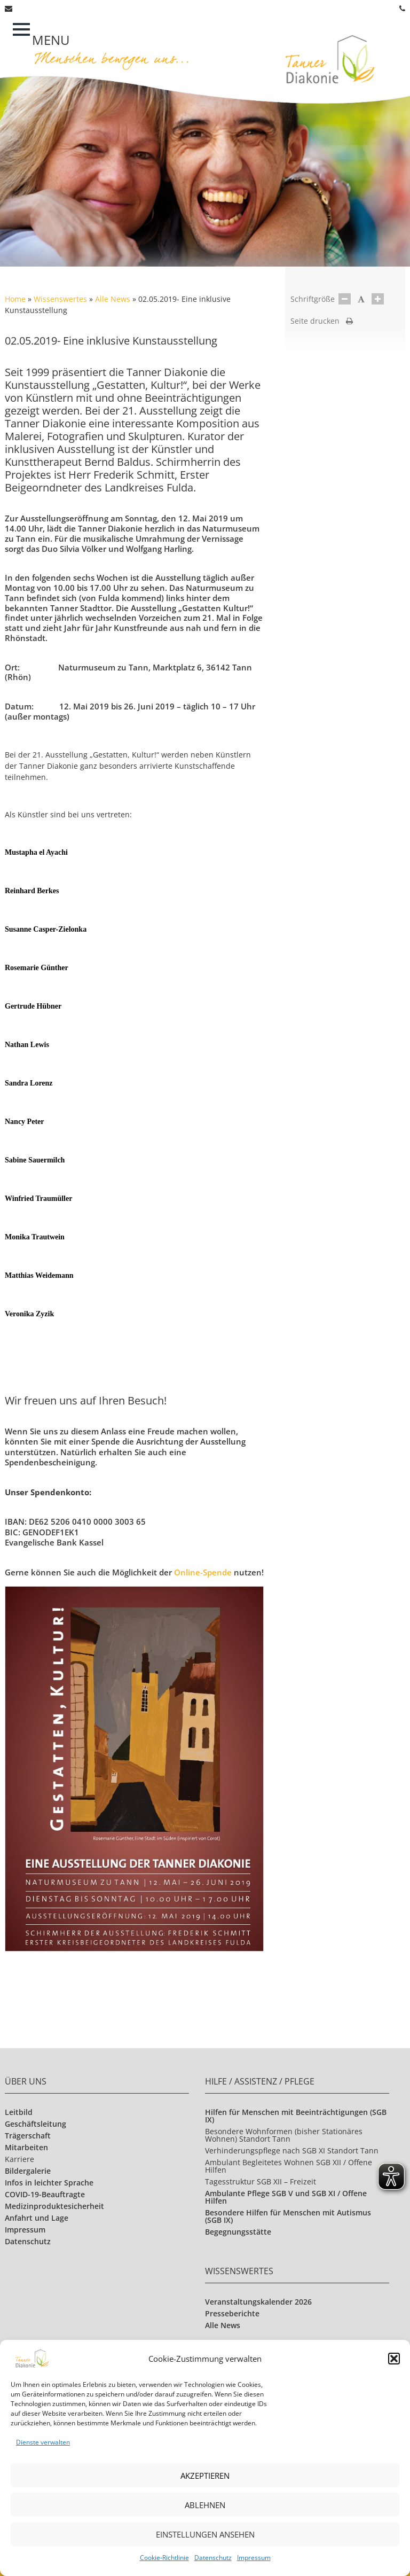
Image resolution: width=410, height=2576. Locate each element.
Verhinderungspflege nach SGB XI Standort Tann (292, 2150)
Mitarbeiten (26, 2147)
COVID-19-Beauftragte (45, 2194)
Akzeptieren (205, 2475)
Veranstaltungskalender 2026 (258, 2302)
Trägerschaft (28, 2135)
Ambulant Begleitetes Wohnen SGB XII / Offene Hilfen (288, 2166)
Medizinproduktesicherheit (54, 2206)
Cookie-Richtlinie (164, 2557)
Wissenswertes (60, 299)
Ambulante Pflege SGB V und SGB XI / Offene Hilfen (286, 2197)
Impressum (254, 2557)
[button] (394, 2358)
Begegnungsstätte (238, 2232)
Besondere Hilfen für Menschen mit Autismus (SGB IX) (288, 2216)
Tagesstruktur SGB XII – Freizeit (260, 2181)
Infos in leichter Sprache (49, 2182)
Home (15, 299)
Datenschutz (213, 2557)
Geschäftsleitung (35, 2124)
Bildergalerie (28, 2171)
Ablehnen (205, 2505)
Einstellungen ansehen (205, 2534)
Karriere (19, 2159)
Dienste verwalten (43, 2442)
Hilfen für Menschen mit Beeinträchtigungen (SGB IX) (296, 2116)
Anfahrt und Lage (36, 2218)
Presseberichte (232, 2313)
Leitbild (19, 2112)
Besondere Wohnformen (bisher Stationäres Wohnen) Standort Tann (283, 2135)
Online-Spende (204, 1572)
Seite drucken (321, 321)
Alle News (112, 299)
